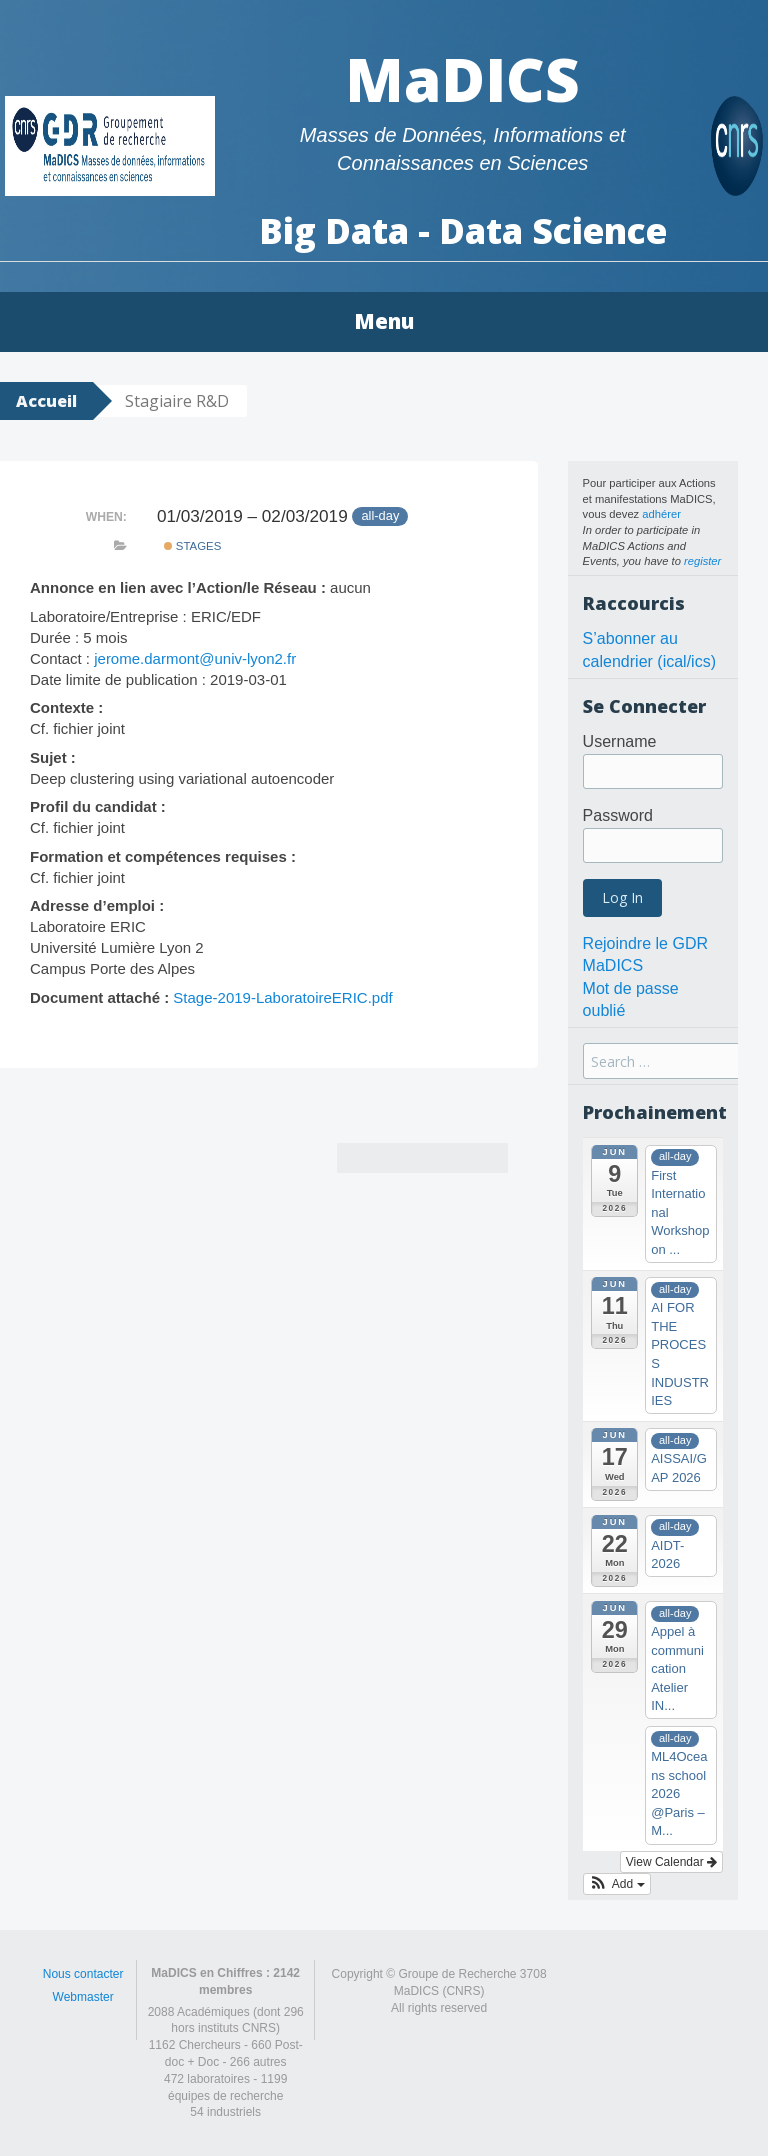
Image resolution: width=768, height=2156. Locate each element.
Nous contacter (83, 1974)
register (702, 561)
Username (620, 741)
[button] (617, 1884)
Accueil (46, 401)
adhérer (661, 514)
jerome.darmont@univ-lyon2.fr (195, 658)
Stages (193, 546)
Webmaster (83, 1997)
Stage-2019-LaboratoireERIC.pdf (282, 997)
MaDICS (462, 79)
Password (618, 815)
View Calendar (671, 1862)
